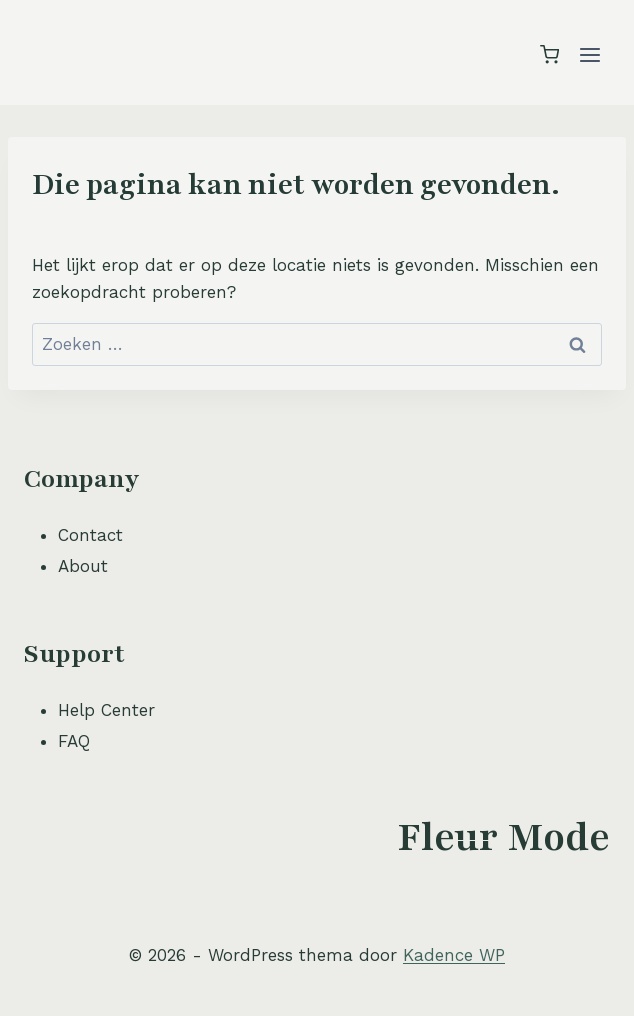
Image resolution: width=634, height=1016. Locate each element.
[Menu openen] (589, 54)
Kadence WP (454, 955)
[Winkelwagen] (549, 54)
